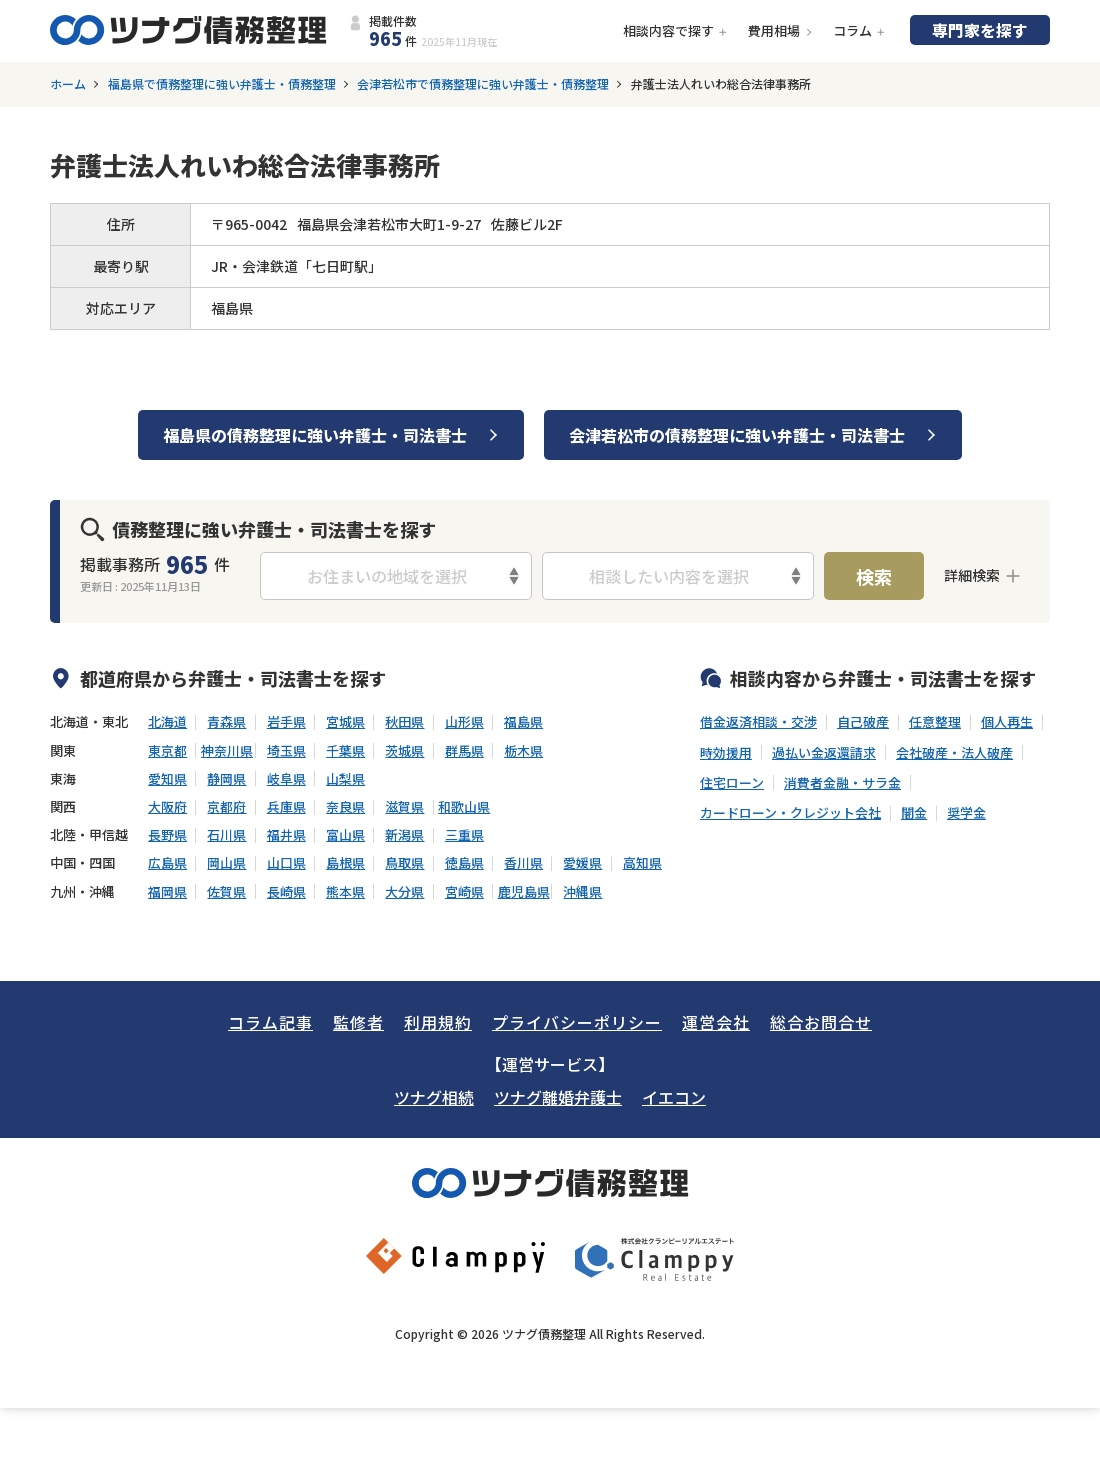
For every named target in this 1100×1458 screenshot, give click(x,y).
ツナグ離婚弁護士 (558, 1097)
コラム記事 (270, 1022)
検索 (874, 576)
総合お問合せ (821, 1022)
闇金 (914, 813)
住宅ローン (732, 783)
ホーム (68, 84)
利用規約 (438, 1022)
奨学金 (966, 813)
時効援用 (726, 753)
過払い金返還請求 (824, 753)
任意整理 (935, 722)
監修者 (358, 1022)
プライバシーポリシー (577, 1022)
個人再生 (1007, 722)
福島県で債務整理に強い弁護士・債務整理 (222, 84)
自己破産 (863, 722)
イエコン (674, 1097)
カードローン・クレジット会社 (790, 813)
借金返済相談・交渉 (758, 722)
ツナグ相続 (434, 1097)
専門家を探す (980, 30)
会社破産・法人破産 (954, 753)
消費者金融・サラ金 (842, 783)
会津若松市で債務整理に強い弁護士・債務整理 (483, 84)
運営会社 (716, 1022)
